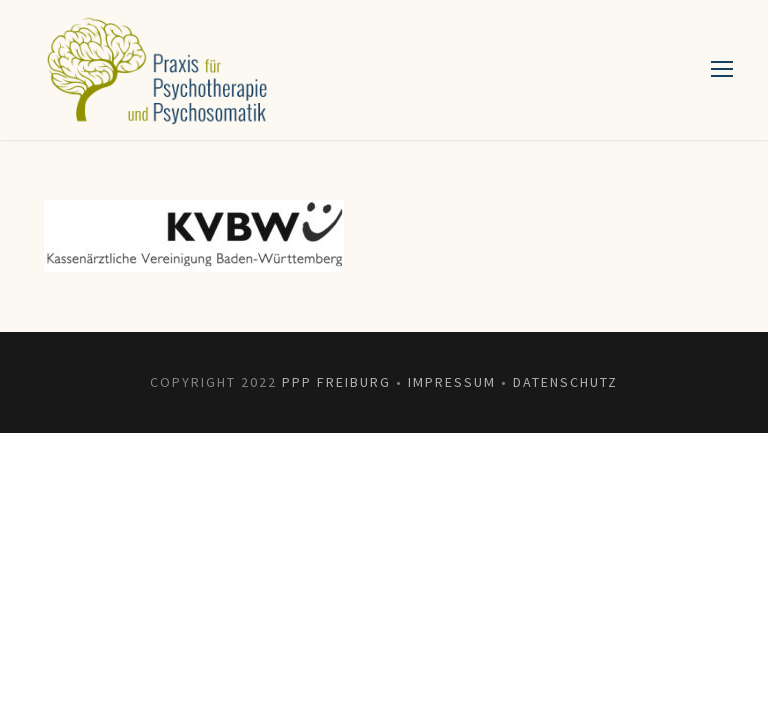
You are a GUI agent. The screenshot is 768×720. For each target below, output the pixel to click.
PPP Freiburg (336, 382)
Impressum (452, 382)
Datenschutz (565, 382)
